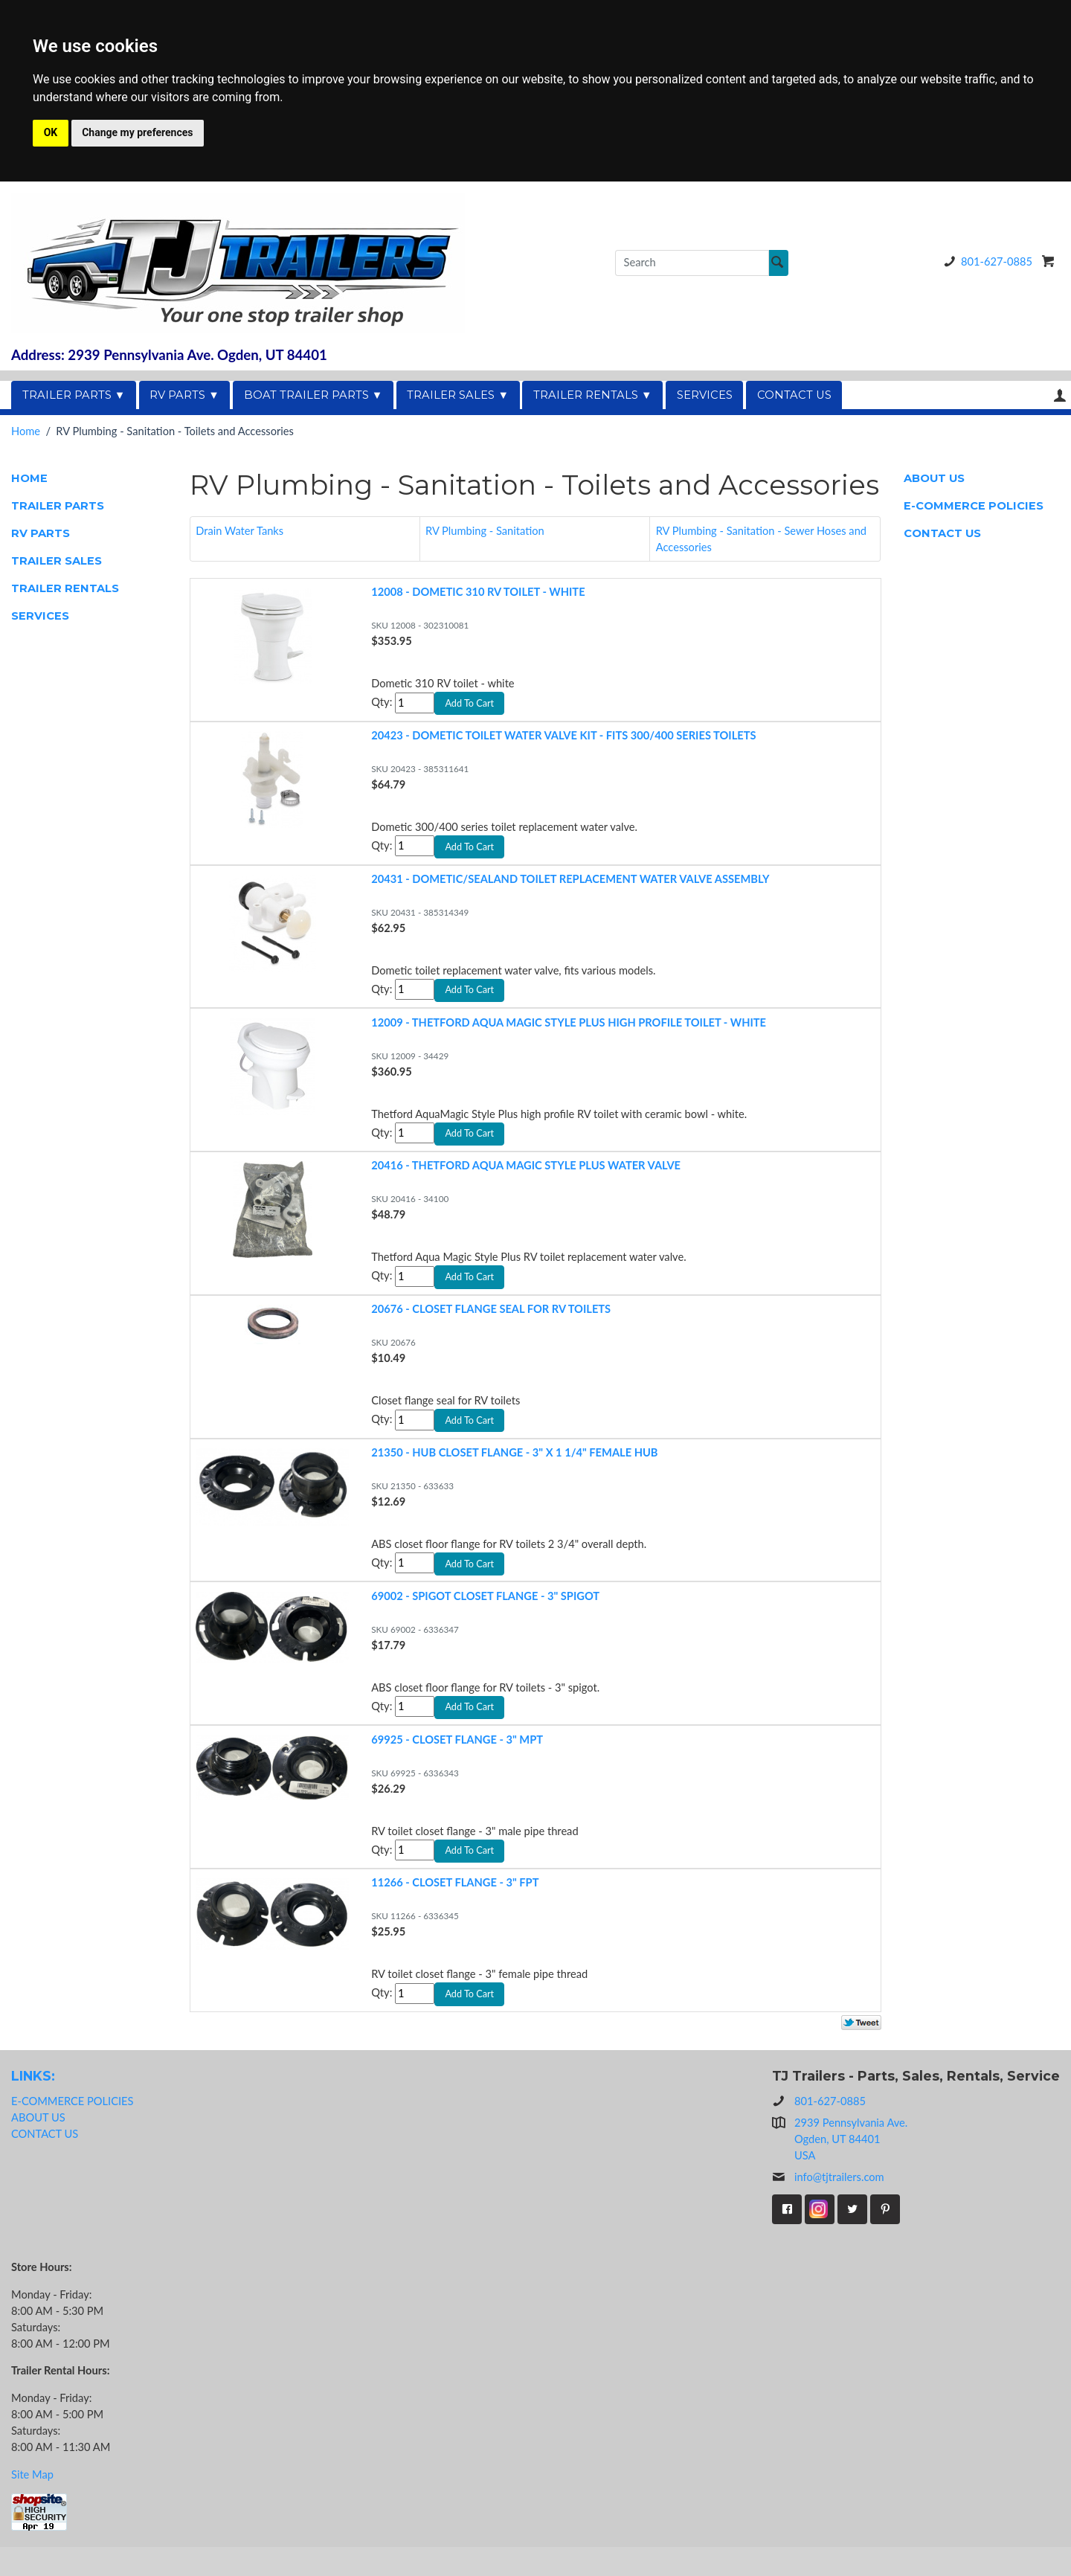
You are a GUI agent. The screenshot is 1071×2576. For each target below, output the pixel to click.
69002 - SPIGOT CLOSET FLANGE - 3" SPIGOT (485, 1616)
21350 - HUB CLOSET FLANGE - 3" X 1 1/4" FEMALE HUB (514, 1469)
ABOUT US (934, 478)
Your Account (1060, 395)
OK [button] (51, 132)
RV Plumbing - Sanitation (484, 530)
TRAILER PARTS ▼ (74, 395)
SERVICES (705, 395)
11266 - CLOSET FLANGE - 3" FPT (454, 1908)
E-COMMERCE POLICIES (973, 506)
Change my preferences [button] (137, 132)
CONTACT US (794, 395)
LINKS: (33, 2105)
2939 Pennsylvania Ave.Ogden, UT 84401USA (850, 2167)
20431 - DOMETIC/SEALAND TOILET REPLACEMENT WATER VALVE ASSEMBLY (570, 885)
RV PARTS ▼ (184, 395)
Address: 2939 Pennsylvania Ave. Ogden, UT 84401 (169, 355)
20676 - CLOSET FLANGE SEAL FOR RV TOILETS (491, 1323)
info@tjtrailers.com (828, 2206)
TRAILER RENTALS (65, 588)
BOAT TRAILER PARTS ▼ (313, 395)
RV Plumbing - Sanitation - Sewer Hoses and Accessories (761, 538)
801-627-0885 (985, 261)
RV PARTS (40, 533)
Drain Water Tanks (239, 530)
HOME (29, 478)
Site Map (32, 2502)
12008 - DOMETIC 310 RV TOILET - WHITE (478, 591)
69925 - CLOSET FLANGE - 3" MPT (457, 1762)
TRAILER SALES (56, 561)
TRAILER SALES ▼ (458, 395)
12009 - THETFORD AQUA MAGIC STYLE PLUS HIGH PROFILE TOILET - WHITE (568, 1030)
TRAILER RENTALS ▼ (592, 395)
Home (25, 431)
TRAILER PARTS (57, 506)
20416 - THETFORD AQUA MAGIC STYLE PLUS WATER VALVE (526, 1177)
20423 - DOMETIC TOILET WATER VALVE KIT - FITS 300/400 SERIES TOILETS (563, 738)
